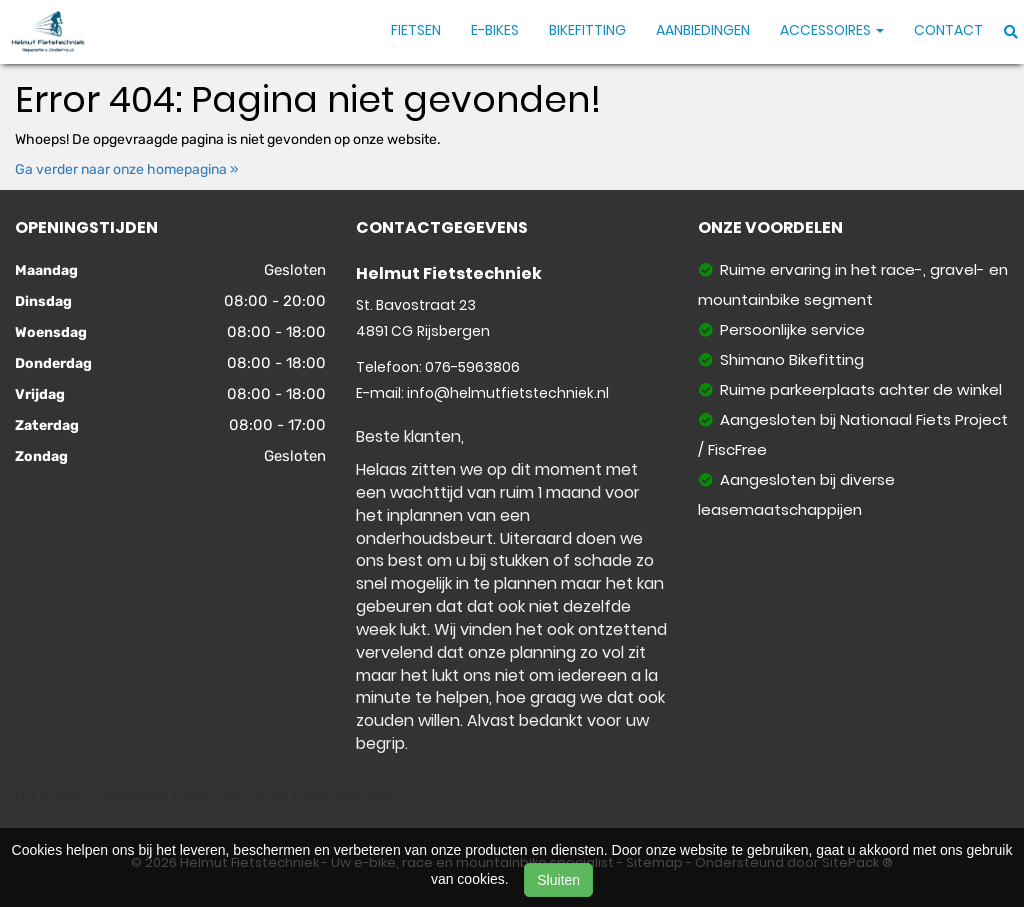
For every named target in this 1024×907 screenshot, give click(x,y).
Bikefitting (587, 30)
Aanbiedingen (703, 30)
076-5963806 (472, 367)
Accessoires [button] (832, 30)
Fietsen (416, 30)
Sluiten (558, 880)
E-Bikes (495, 30)
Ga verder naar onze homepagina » (127, 169)
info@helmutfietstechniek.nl (508, 393)
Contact (948, 30)
